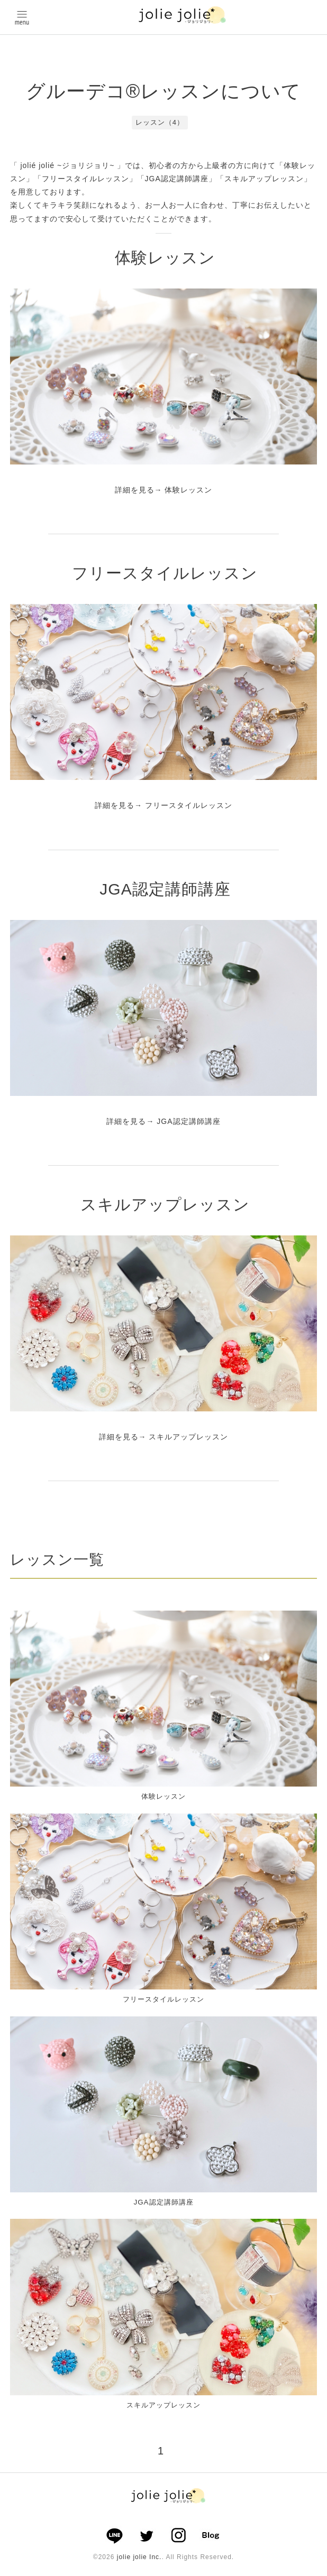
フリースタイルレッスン (165, 573)
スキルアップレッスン (165, 1204)
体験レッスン (165, 257)
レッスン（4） (159, 122)
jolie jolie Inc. (139, 2562)
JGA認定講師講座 (164, 889)
